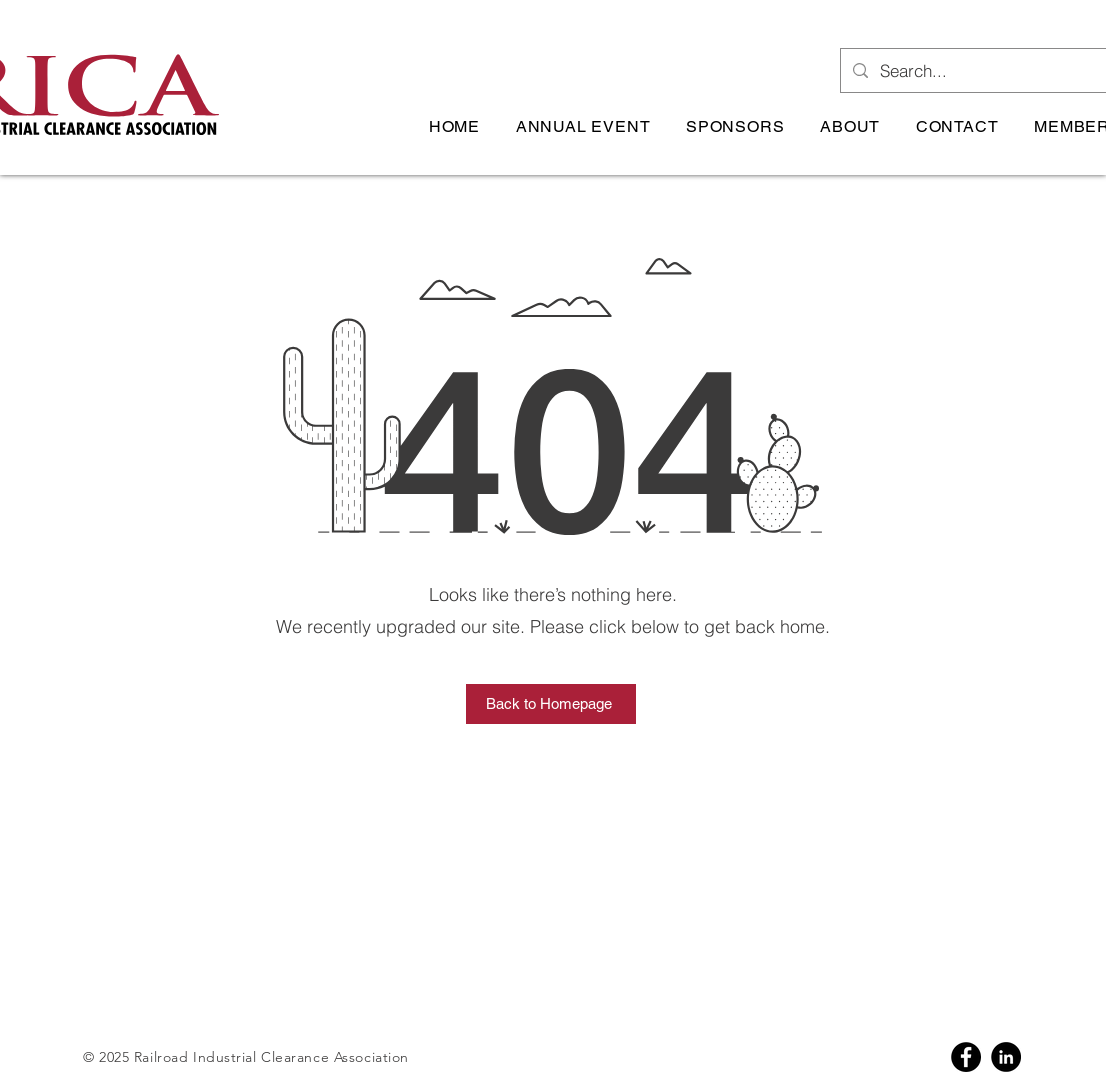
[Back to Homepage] (551, 704)
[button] (583, 126)
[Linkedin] (1006, 1057)
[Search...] (991, 70)
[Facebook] (966, 1057)
